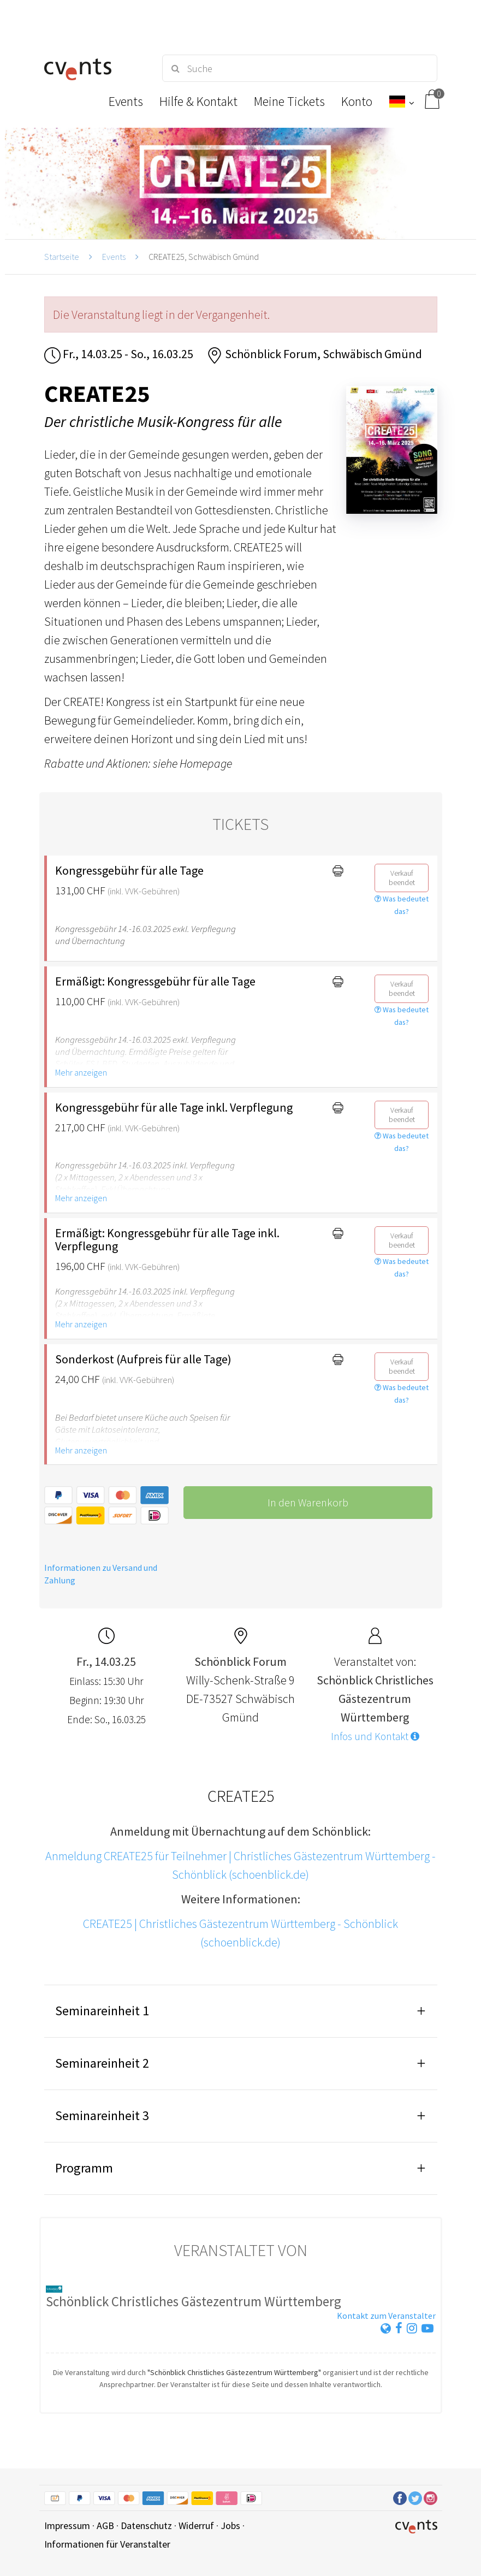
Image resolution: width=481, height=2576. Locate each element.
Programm (84, 2167)
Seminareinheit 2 (102, 2063)
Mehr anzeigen (81, 1072)
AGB (105, 2525)
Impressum (67, 2525)
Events (114, 256)
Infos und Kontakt (375, 1736)
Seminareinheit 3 (102, 2115)
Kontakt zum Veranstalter (386, 2315)
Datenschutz (146, 2525)
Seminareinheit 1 (102, 2010)
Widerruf (196, 2525)
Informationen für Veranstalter (107, 2544)
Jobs (230, 2525)
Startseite (61, 256)
